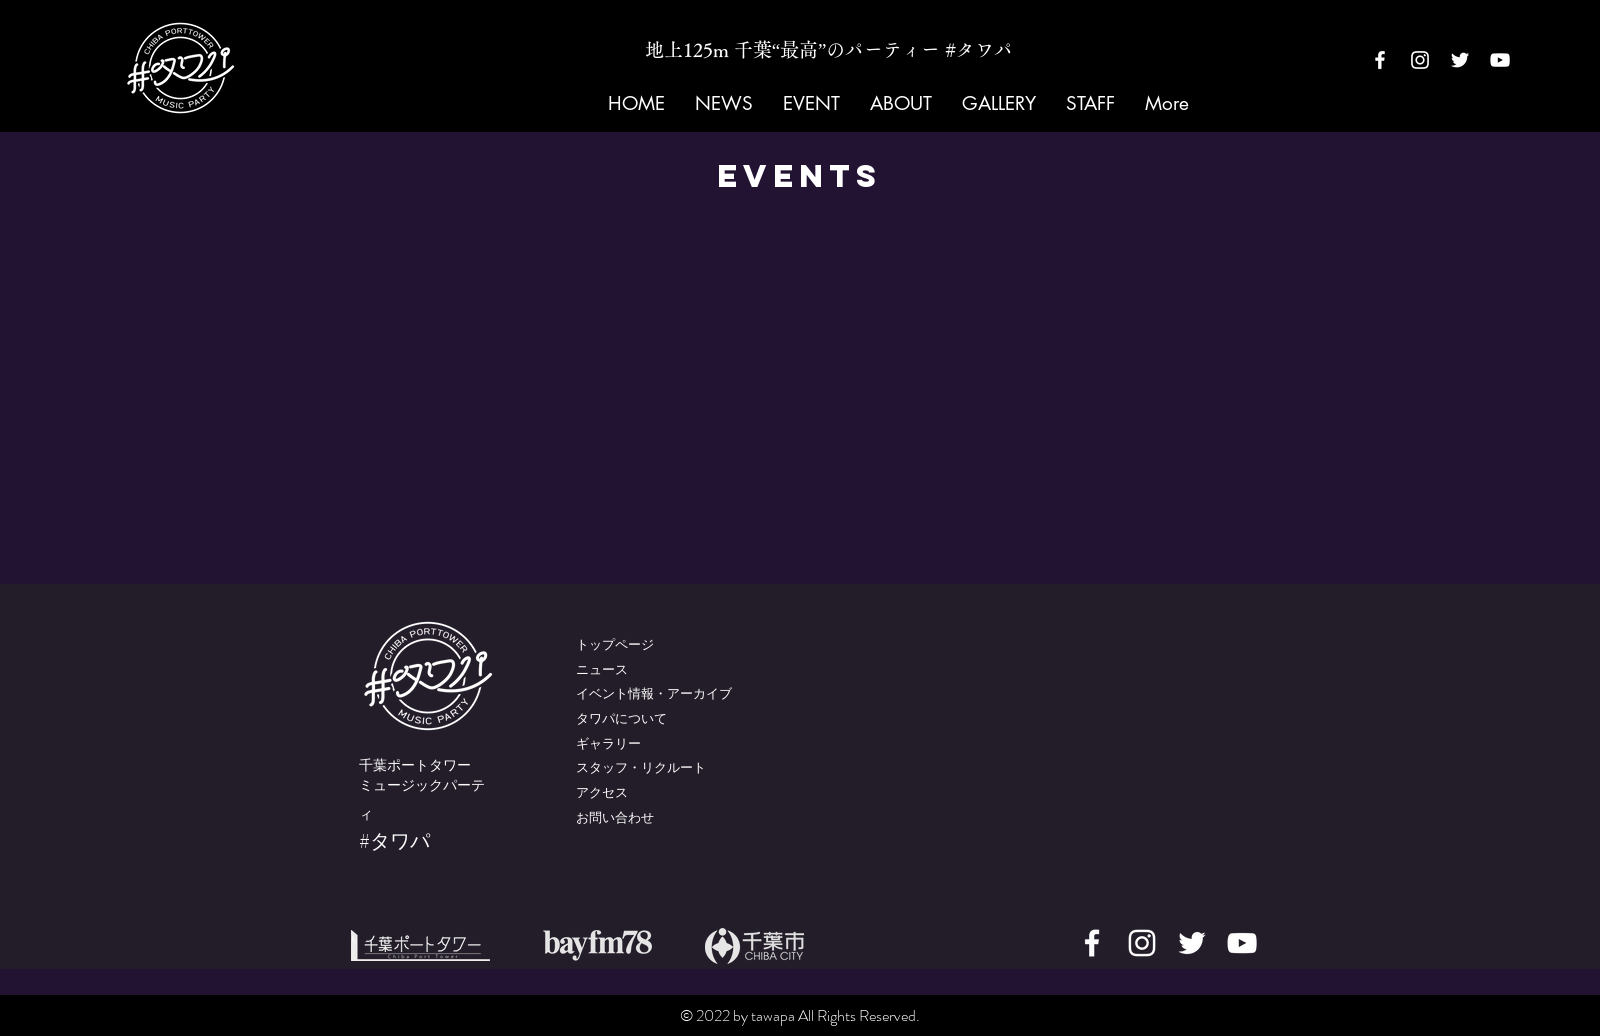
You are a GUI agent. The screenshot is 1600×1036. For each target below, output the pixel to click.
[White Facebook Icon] (1380, 60)
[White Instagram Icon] (1420, 60)
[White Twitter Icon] (1460, 60)
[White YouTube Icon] (1500, 60)
